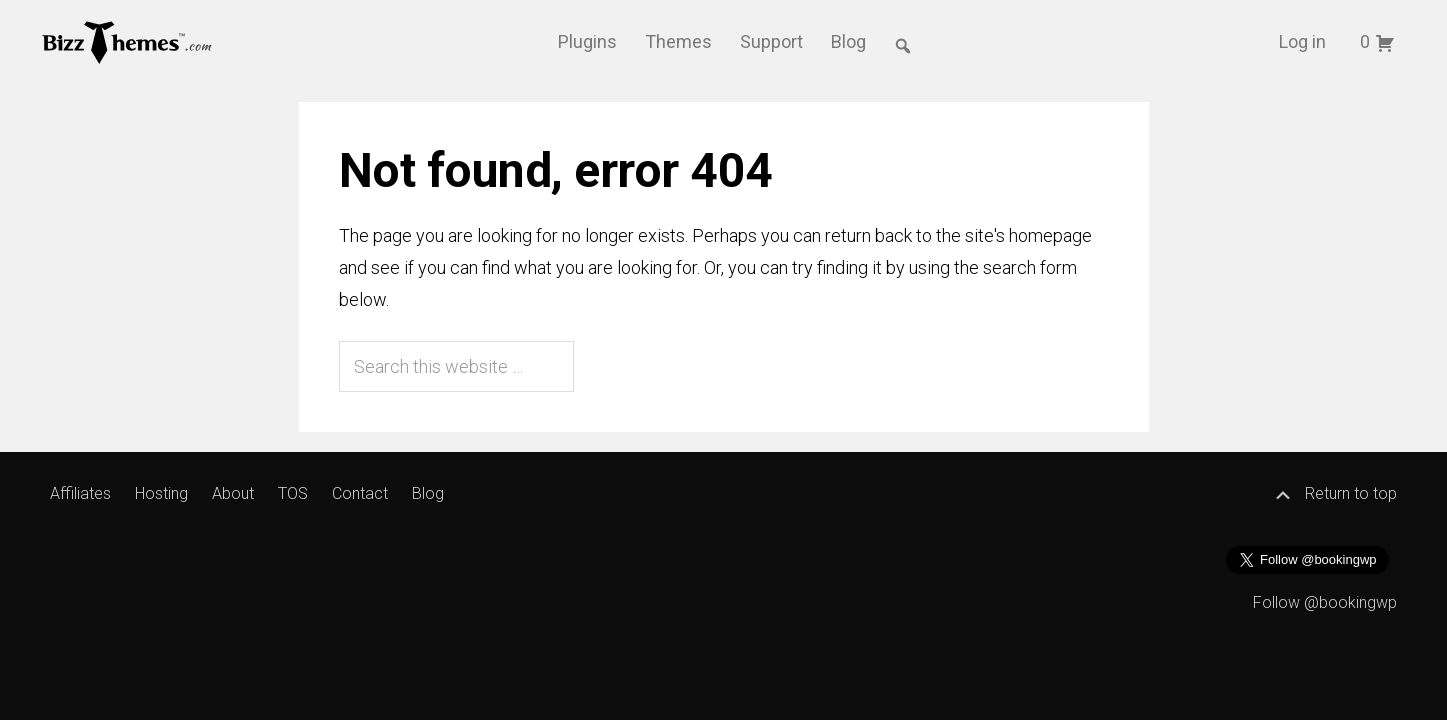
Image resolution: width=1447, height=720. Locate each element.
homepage (1050, 235)
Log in (1302, 41)
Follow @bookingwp (1325, 602)
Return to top (1335, 494)
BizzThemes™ (127, 41)
